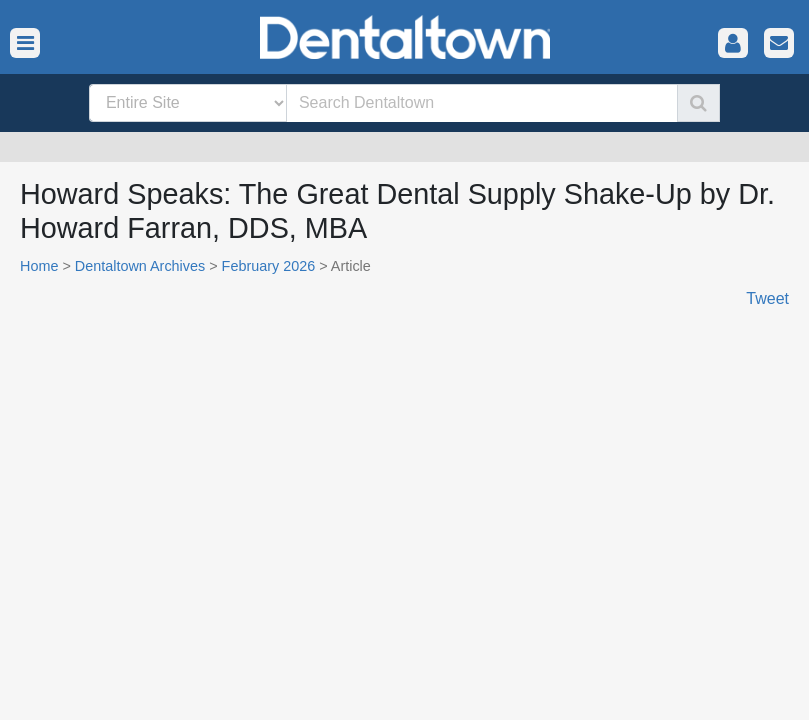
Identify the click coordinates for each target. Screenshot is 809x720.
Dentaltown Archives (140, 266)
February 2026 (269, 266)
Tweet (767, 298)
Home (39, 266)
